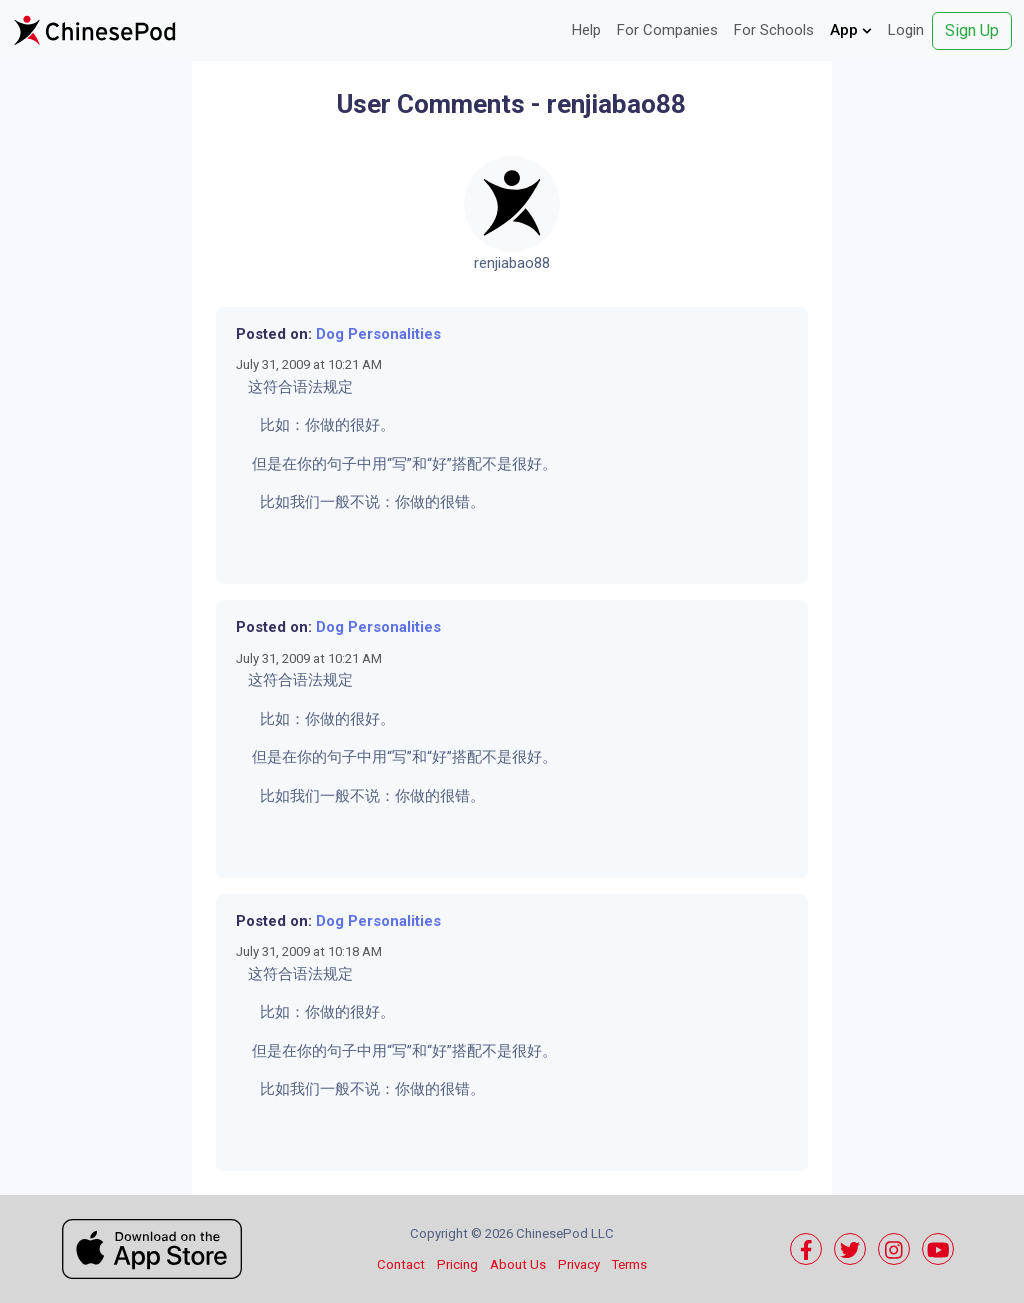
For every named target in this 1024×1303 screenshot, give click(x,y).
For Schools (774, 30)
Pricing (457, 1264)
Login (906, 30)
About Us (518, 1264)
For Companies (667, 30)
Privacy (579, 1264)
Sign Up (972, 30)
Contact (401, 1264)
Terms (629, 1264)
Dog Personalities (378, 334)
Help (586, 30)
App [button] (851, 30)
